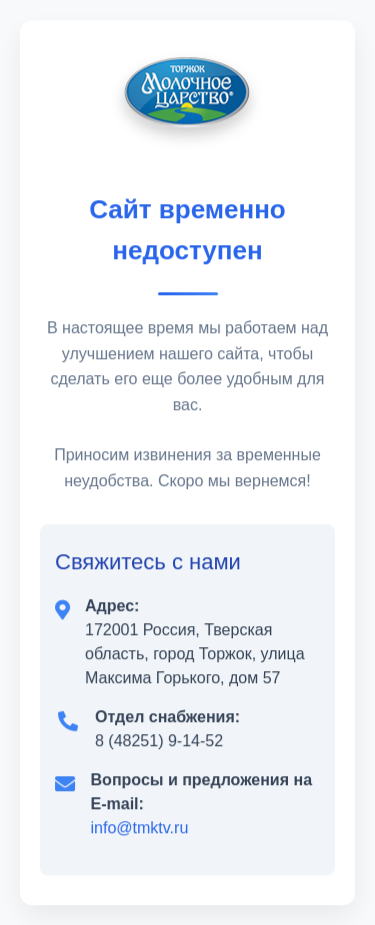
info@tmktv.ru (140, 827)
